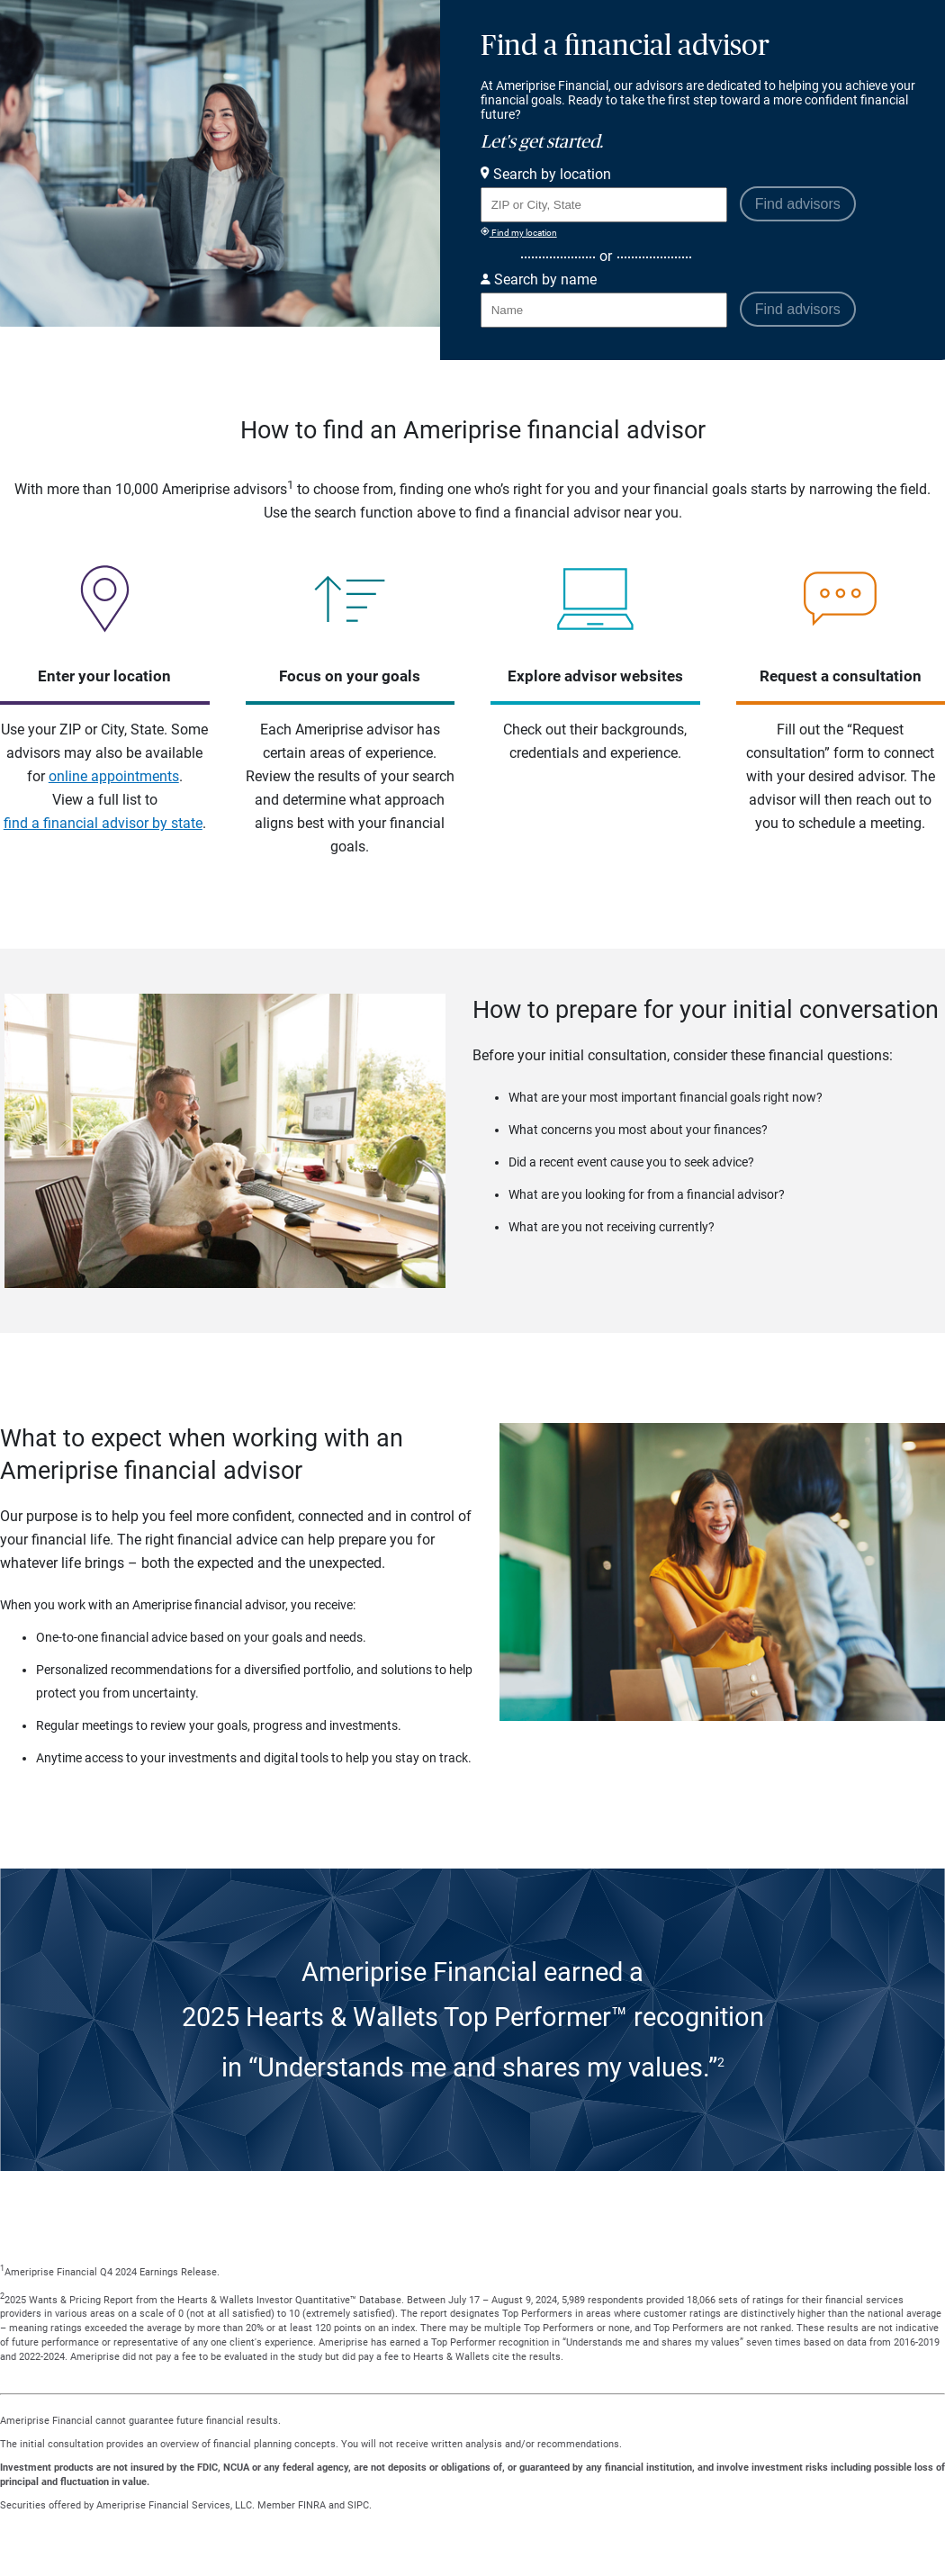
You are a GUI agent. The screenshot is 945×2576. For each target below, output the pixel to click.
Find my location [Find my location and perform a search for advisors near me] (519, 232)
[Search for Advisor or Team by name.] (604, 310)
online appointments (114, 776)
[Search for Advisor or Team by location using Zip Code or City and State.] (604, 204)
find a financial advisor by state (103, 823)
